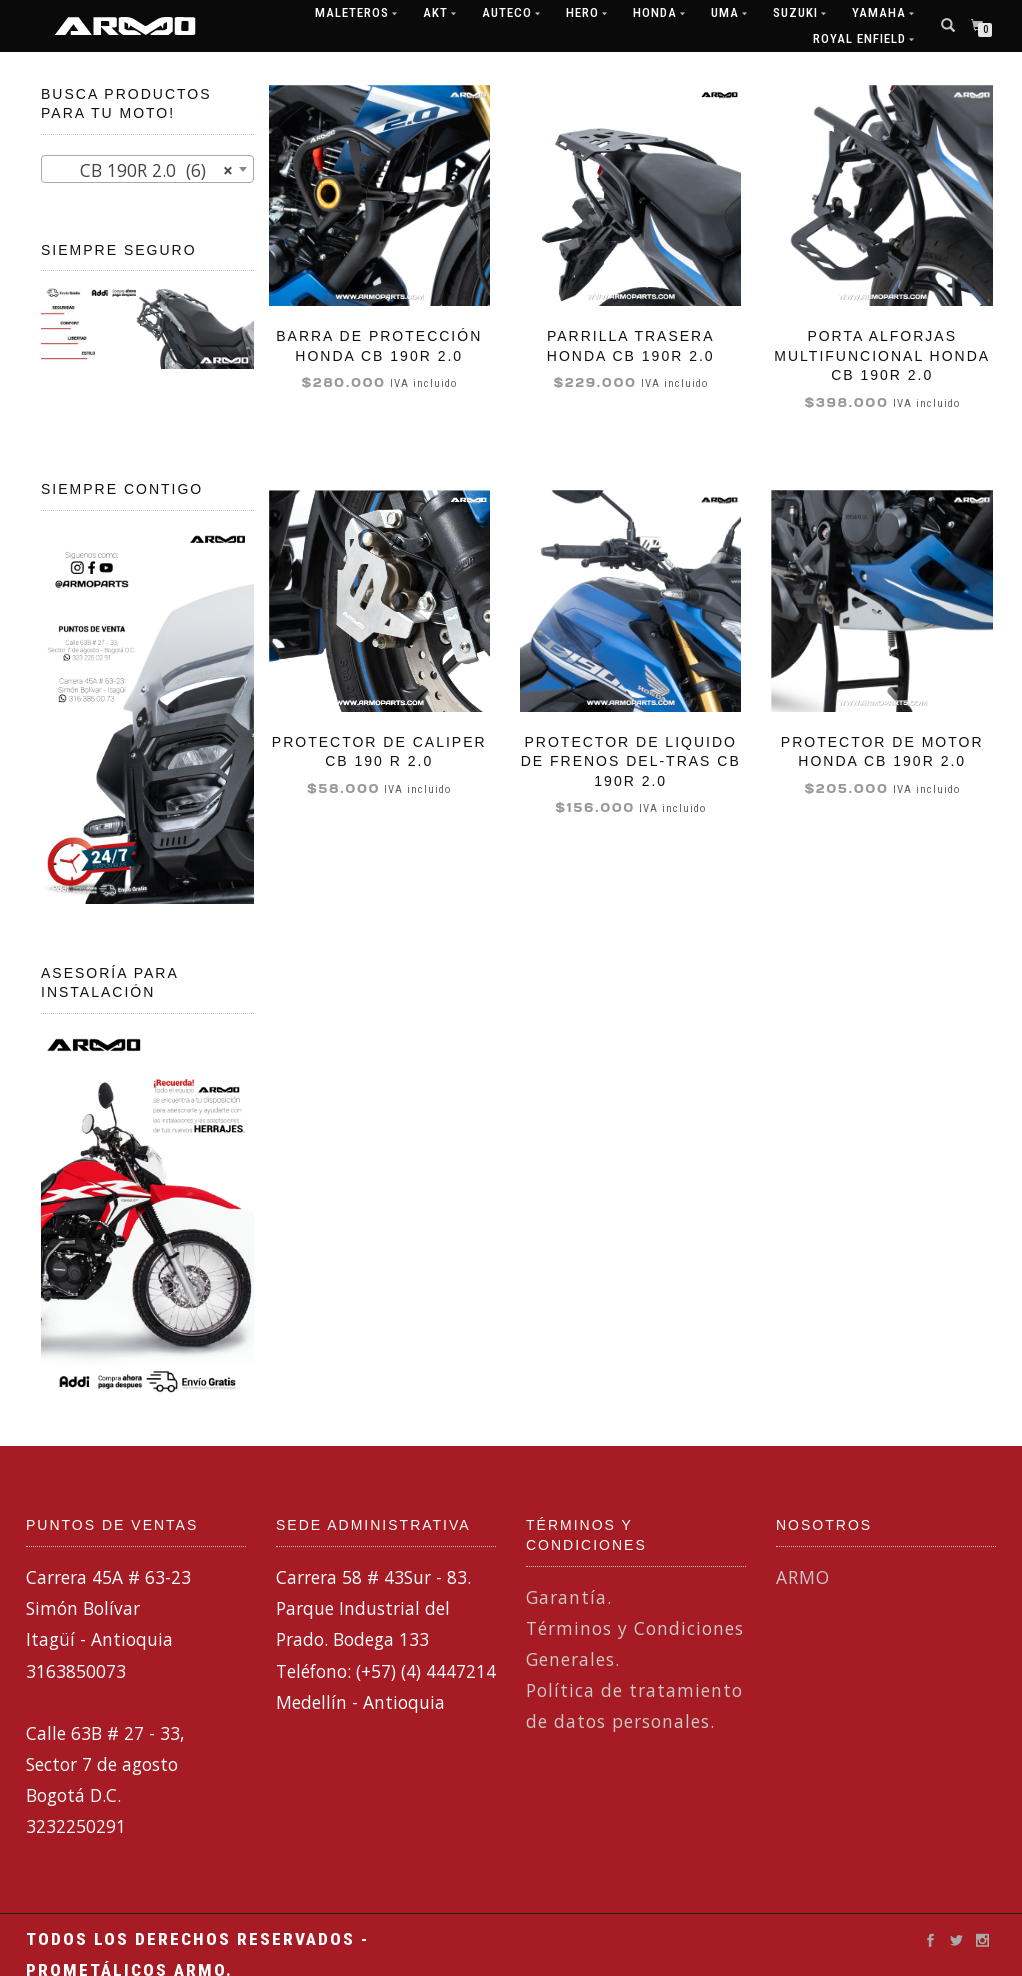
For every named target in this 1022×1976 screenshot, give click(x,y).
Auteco (507, 12)
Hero (582, 12)
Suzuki (795, 12)
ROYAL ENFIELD (859, 38)
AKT (435, 12)
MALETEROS (352, 12)
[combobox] (147, 169)
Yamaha (879, 12)
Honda (655, 12)
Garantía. (569, 1597)
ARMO (803, 1577)
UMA (725, 12)
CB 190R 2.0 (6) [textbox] (141, 170)
